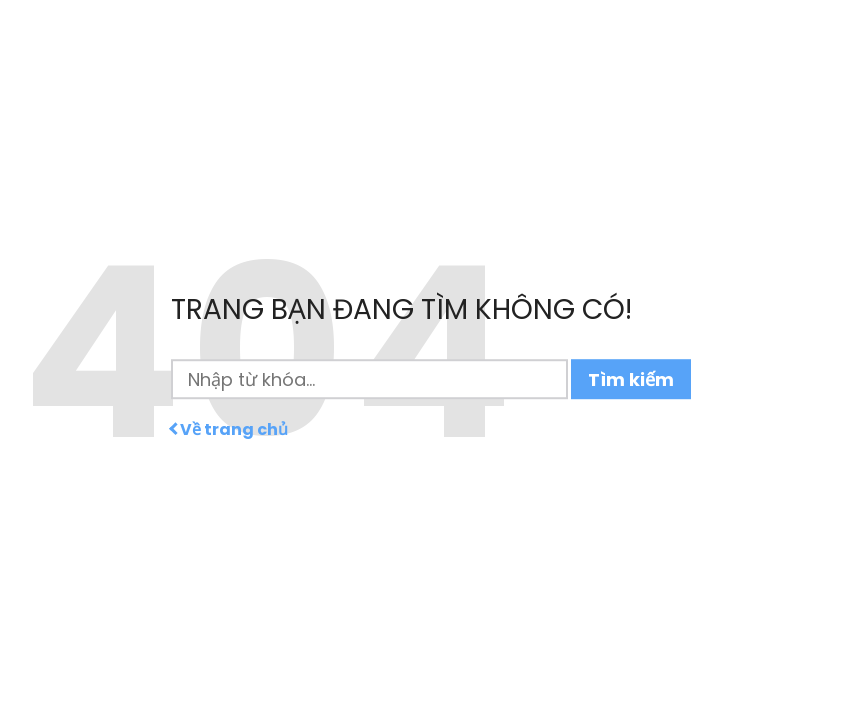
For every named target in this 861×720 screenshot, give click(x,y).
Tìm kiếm (631, 379)
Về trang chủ (229, 430)
